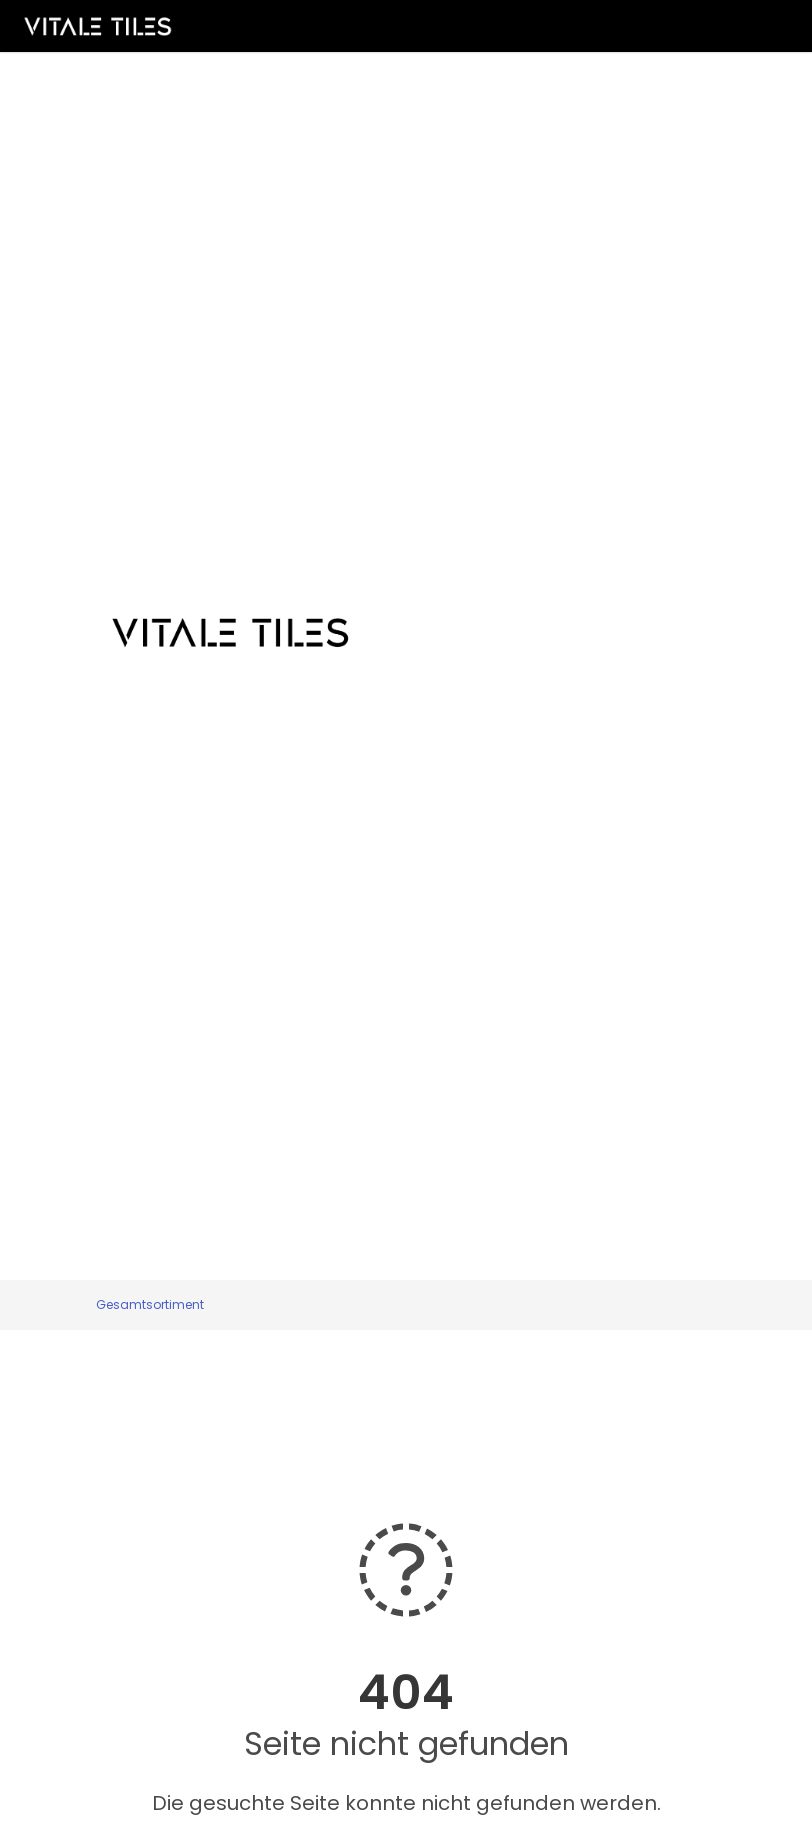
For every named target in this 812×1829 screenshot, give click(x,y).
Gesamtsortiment (150, 1304)
